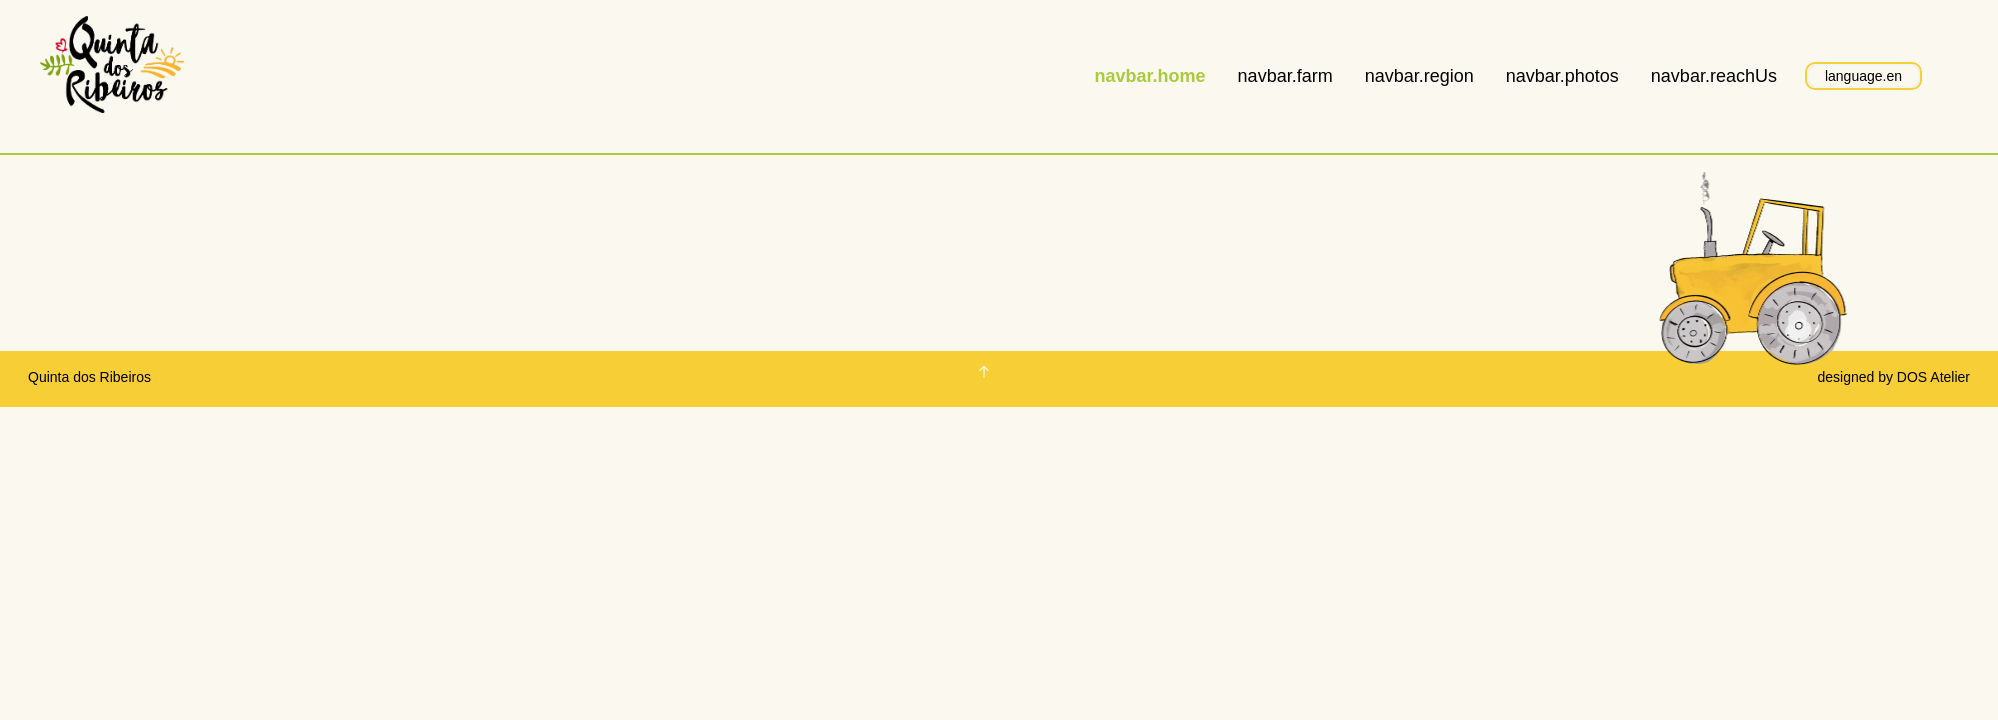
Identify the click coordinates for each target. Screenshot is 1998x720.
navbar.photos (1562, 76)
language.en (1863, 76)
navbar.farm (1285, 76)
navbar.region (1419, 76)
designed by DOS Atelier (1893, 377)
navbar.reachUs (1714, 76)
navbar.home (1150, 76)
